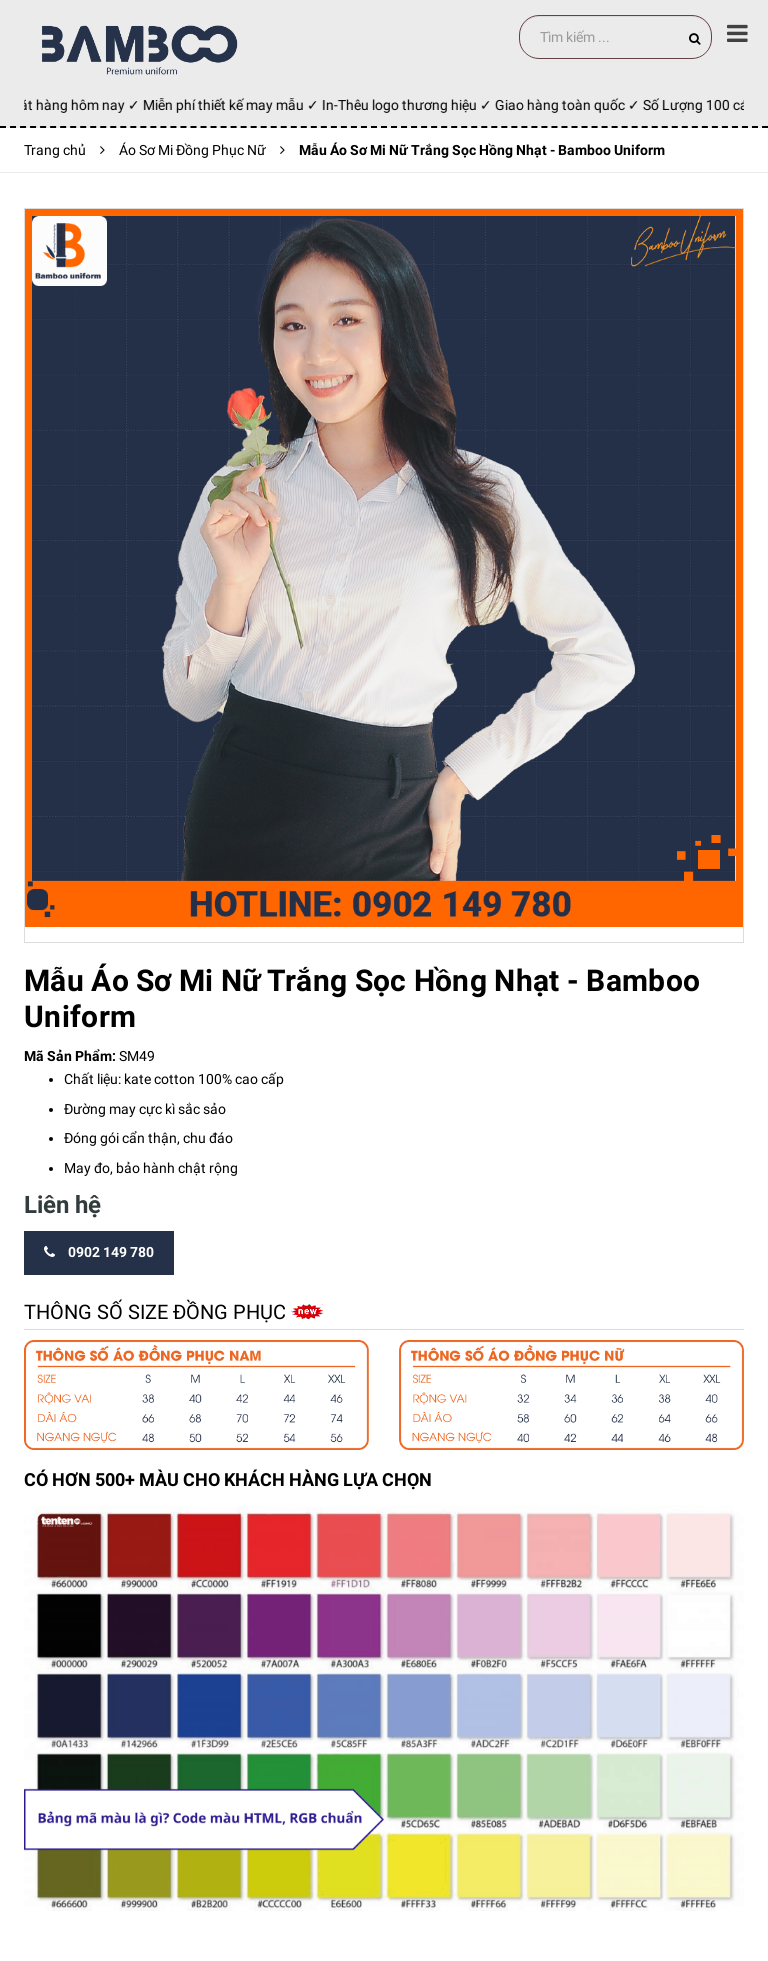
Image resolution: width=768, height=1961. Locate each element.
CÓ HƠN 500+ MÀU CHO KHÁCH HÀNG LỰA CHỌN (228, 1479)
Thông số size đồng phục (157, 1312)
